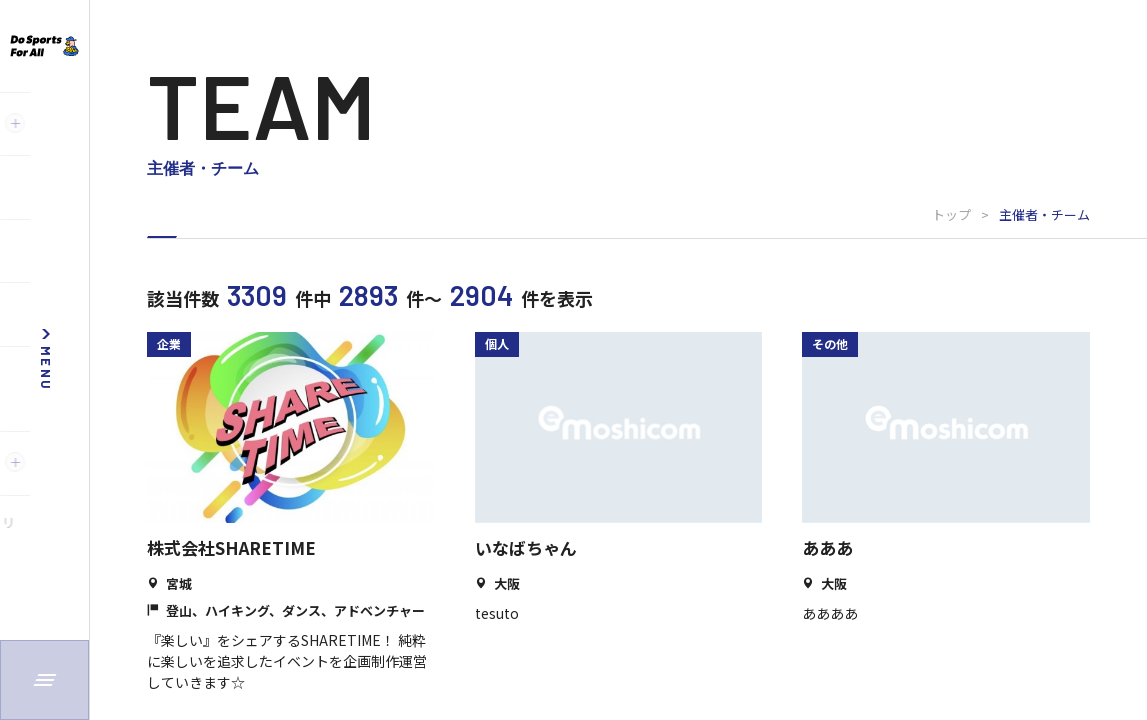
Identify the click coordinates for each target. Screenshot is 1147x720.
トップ (951, 214)
